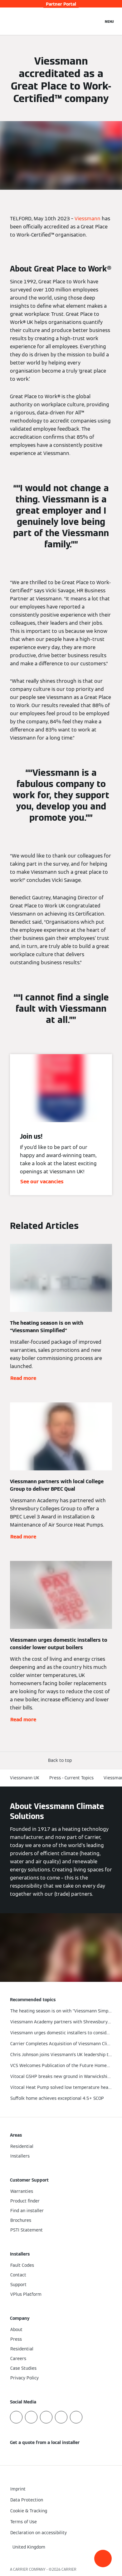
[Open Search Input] (95, 21)
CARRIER (68, 2569)
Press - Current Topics (71, 1778)
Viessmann (87, 218)
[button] (103, 2558)
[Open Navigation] (109, 21)
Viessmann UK (24, 1778)
